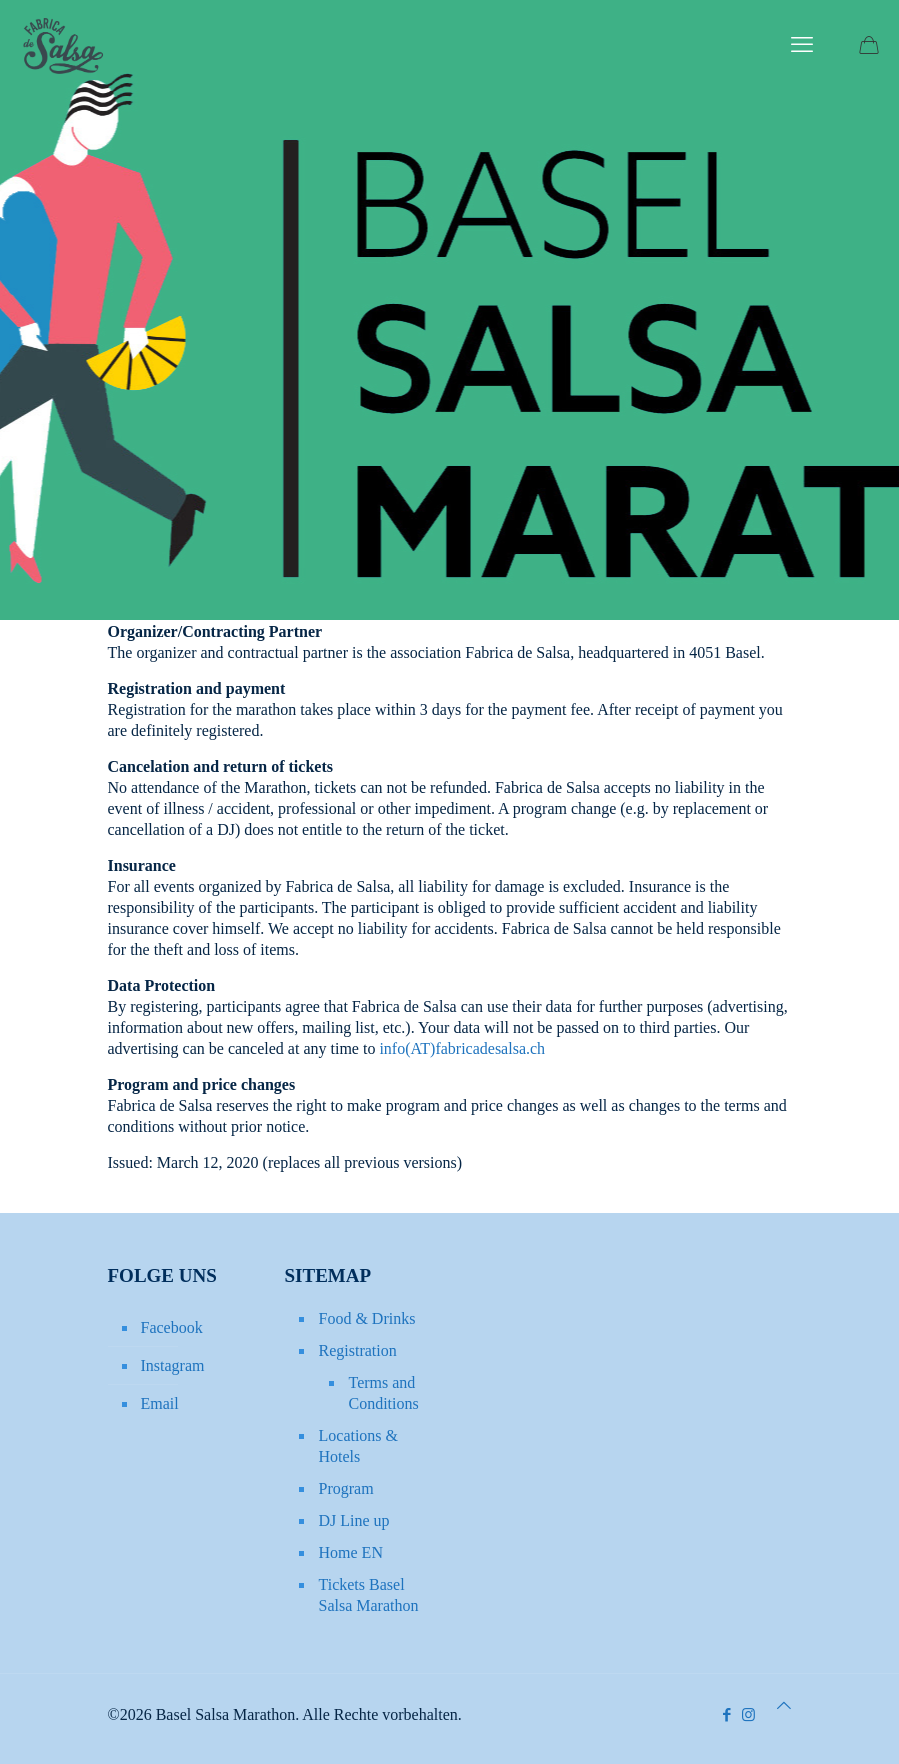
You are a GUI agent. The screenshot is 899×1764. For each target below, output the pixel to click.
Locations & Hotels (359, 1446)
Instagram (173, 1365)
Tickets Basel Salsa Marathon (369, 1595)
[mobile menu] (802, 45)
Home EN (351, 1552)
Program (346, 1488)
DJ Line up (354, 1520)
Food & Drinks (367, 1318)
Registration (358, 1350)
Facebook (172, 1327)
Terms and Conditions (384, 1393)
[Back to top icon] (784, 1705)
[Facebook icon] (727, 1715)
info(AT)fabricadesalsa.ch (462, 1048)
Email (160, 1403)
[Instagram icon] (748, 1715)
